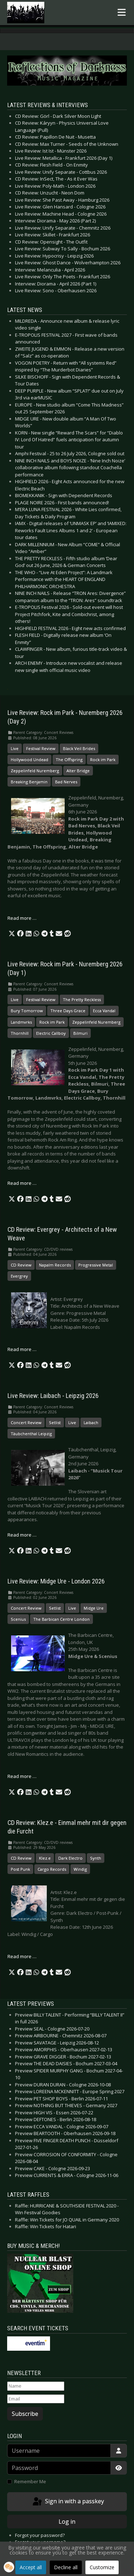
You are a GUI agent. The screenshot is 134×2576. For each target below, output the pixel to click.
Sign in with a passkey (67, 2501)
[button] (12, 934)
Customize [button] (102, 2567)
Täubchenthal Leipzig (31, 1433)
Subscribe (25, 2414)
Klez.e (45, 1858)
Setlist (55, 1422)
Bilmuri (80, 1033)
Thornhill (20, 1033)
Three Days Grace (67, 1010)
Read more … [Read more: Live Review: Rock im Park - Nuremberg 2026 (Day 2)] (22, 918)
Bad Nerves (66, 781)
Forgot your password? (40, 2535)
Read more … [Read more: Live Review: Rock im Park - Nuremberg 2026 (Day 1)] (22, 1183)
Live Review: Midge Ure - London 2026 (56, 1581)
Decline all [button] (66, 2567)
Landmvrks (21, 1022)
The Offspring (69, 759)
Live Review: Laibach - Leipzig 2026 (53, 1396)
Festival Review (40, 748)
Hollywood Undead (29, 759)
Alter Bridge (78, 770)
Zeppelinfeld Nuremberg (35, 770)
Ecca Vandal (104, 1010)
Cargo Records (52, 1869)
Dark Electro (70, 1858)
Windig (80, 1869)
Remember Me (30, 2481)
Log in (67, 2521)
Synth (95, 1858)
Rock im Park (102, 759)
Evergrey (19, 1276)
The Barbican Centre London (61, 1619)
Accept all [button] (31, 2567)
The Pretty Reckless (82, 999)
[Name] (35, 2386)
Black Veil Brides (79, 748)
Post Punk (20, 1869)
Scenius (18, 1619)
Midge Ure (94, 1608)
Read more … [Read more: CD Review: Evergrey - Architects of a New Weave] (22, 1349)
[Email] (35, 2399)
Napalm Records (55, 1265)
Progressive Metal (95, 1265)
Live (15, 748)
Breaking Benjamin (29, 781)
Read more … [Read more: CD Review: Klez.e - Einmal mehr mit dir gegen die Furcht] (22, 1956)
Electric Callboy (51, 1033)
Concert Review (26, 1422)
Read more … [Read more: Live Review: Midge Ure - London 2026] (22, 1776)
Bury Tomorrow (27, 1010)
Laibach (91, 1422)
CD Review (21, 1265)
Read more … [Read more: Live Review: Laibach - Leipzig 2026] (22, 1535)
